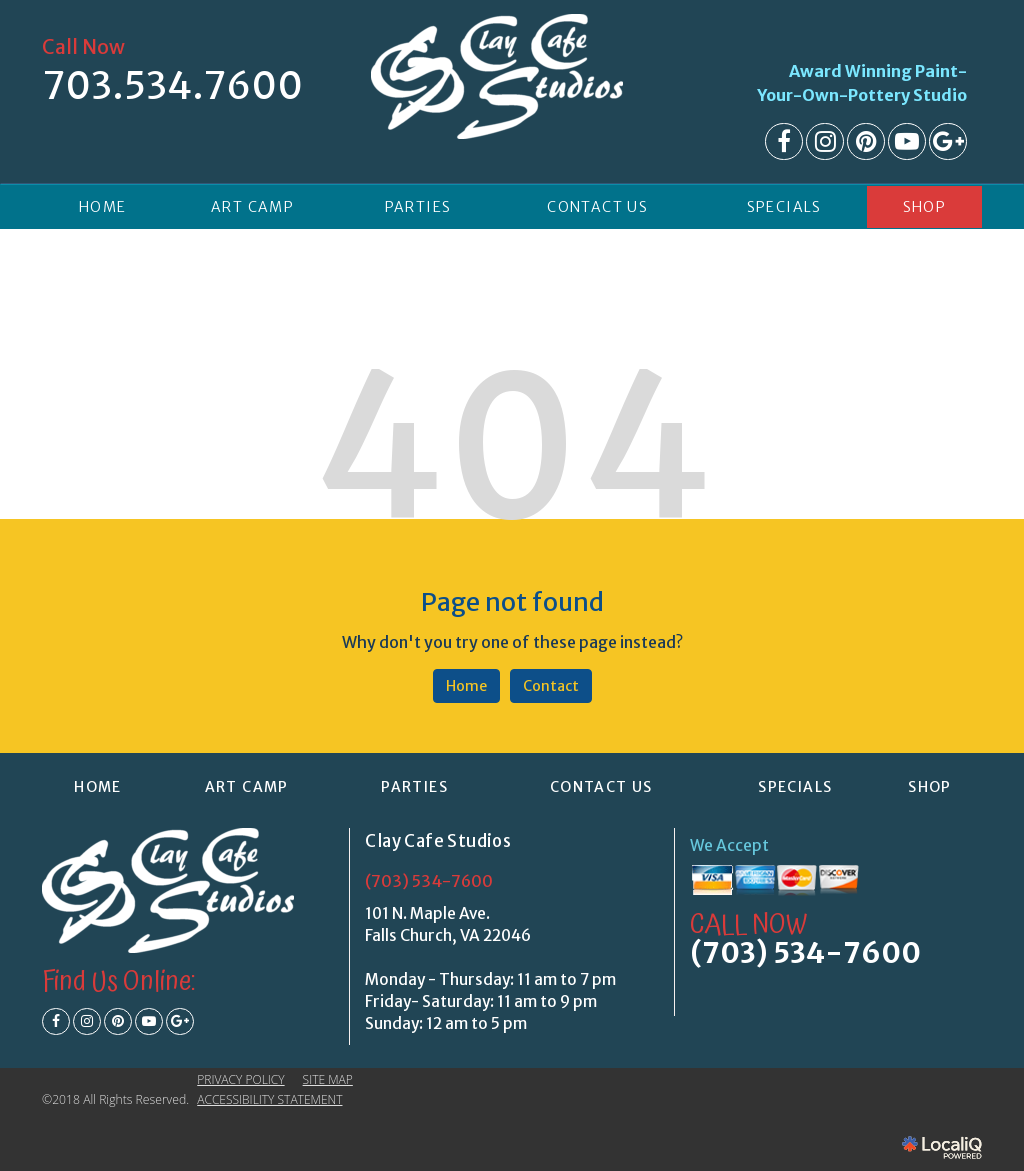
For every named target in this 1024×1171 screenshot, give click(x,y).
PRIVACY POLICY (240, 1079)
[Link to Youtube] (907, 141)
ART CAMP (252, 207)
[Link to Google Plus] (948, 141)
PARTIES (418, 207)
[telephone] (172, 91)
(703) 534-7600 (429, 881)
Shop (925, 207)
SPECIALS (784, 207)
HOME (103, 207)
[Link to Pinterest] (866, 141)
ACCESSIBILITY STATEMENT (269, 1099)
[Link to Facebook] (784, 141)
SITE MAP (328, 1079)
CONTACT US (597, 207)
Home (466, 686)
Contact (551, 686)
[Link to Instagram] (825, 141)
